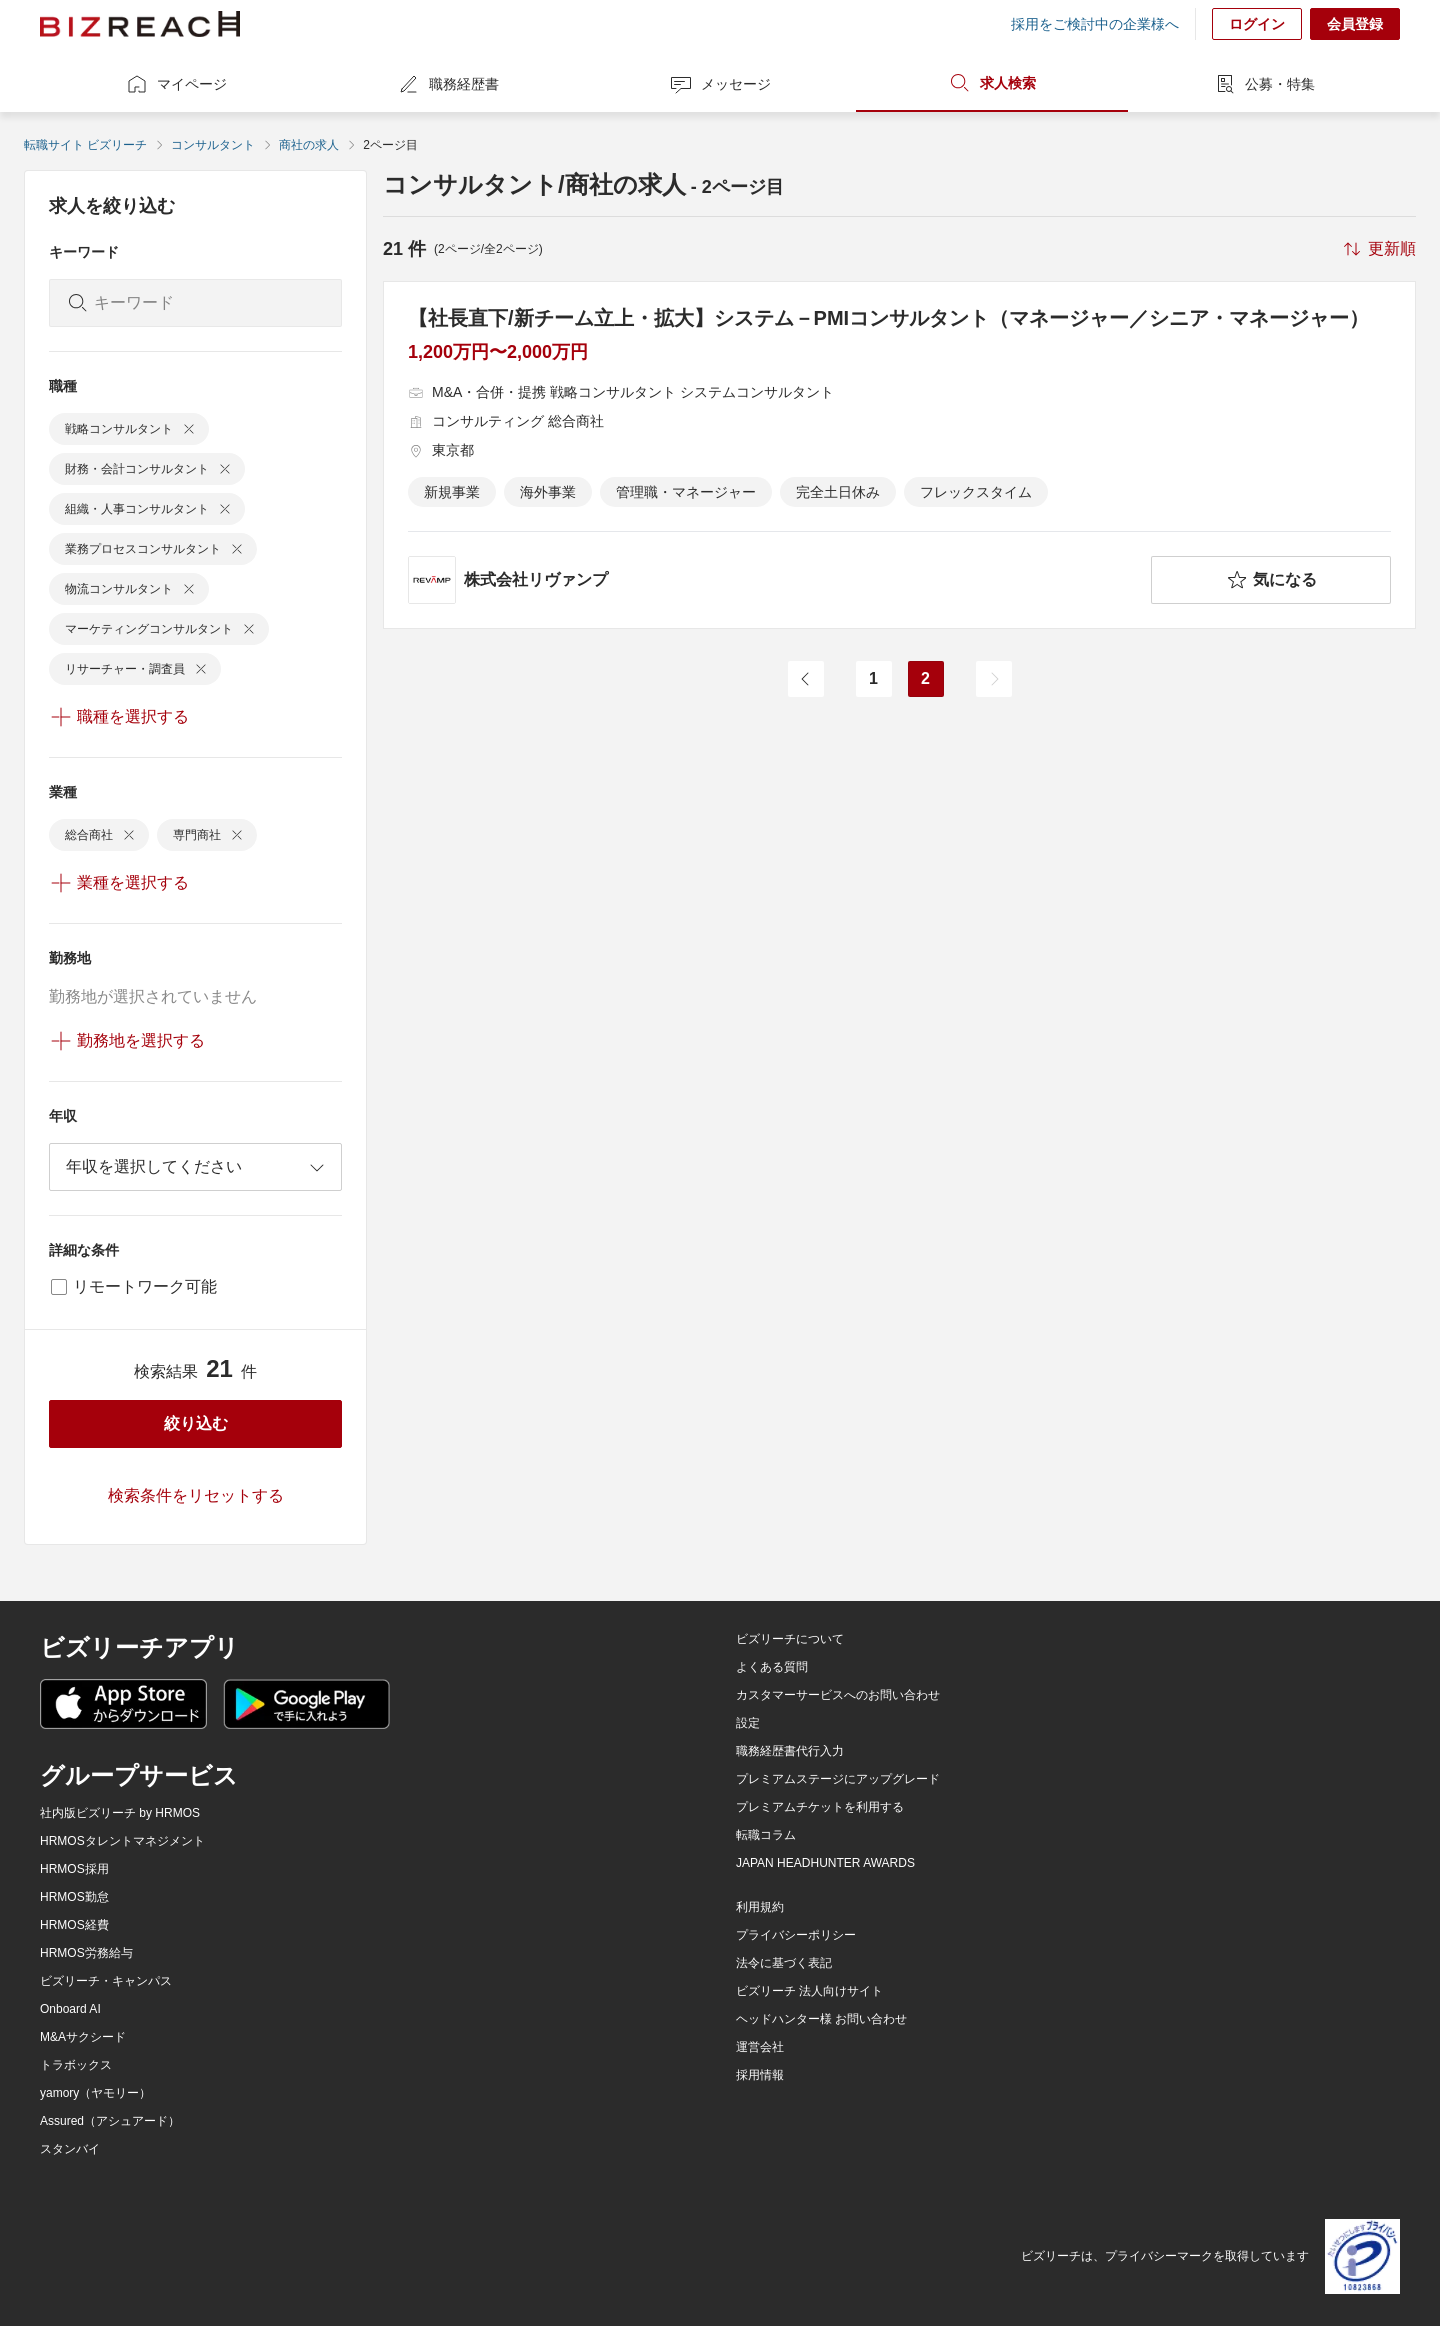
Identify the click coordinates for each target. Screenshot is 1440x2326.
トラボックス (76, 2065)
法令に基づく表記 (784, 1963)
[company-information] (775, 580)
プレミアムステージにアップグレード (838, 1779)
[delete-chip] (189, 429)
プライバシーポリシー (796, 1935)
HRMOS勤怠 (74, 1897)
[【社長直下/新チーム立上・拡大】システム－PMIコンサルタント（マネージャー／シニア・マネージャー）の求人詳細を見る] (899, 455)
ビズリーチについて (790, 1639)
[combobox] (195, 1167)
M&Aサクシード (83, 2037)
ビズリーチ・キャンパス (106, 1981)
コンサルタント (213, 145)
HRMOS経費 (74, 1925)
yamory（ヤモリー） (95, 2093)
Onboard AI (70, 2009)
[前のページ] (806, 679)
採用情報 (760, 2075)
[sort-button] (1378, 249)
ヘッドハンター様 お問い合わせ (821, 2019)
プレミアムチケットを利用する (820, 1807)
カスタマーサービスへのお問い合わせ (838, 1695)
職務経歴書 (448, 84)
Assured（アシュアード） (110, 2121)
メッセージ (720, 84)
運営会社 (760, 2047)
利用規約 (760, 1907)
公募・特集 (1264, 84)
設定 (748, 1723)
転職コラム (766, 1835)
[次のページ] (994, 679)
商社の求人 (309, 145)
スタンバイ (70, 2149)
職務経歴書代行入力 (790, 1751)
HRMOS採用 (74, 1869)
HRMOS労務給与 (86, 1953)
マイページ (176, 84)
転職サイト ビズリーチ (85, 145)
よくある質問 (772, 1667)
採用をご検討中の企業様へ (1095, 24)
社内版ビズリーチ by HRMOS (120, 1813)
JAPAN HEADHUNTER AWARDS (825, 1863)
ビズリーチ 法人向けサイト (809, 1991)
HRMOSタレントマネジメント (122, 1841)
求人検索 (992, 83)
